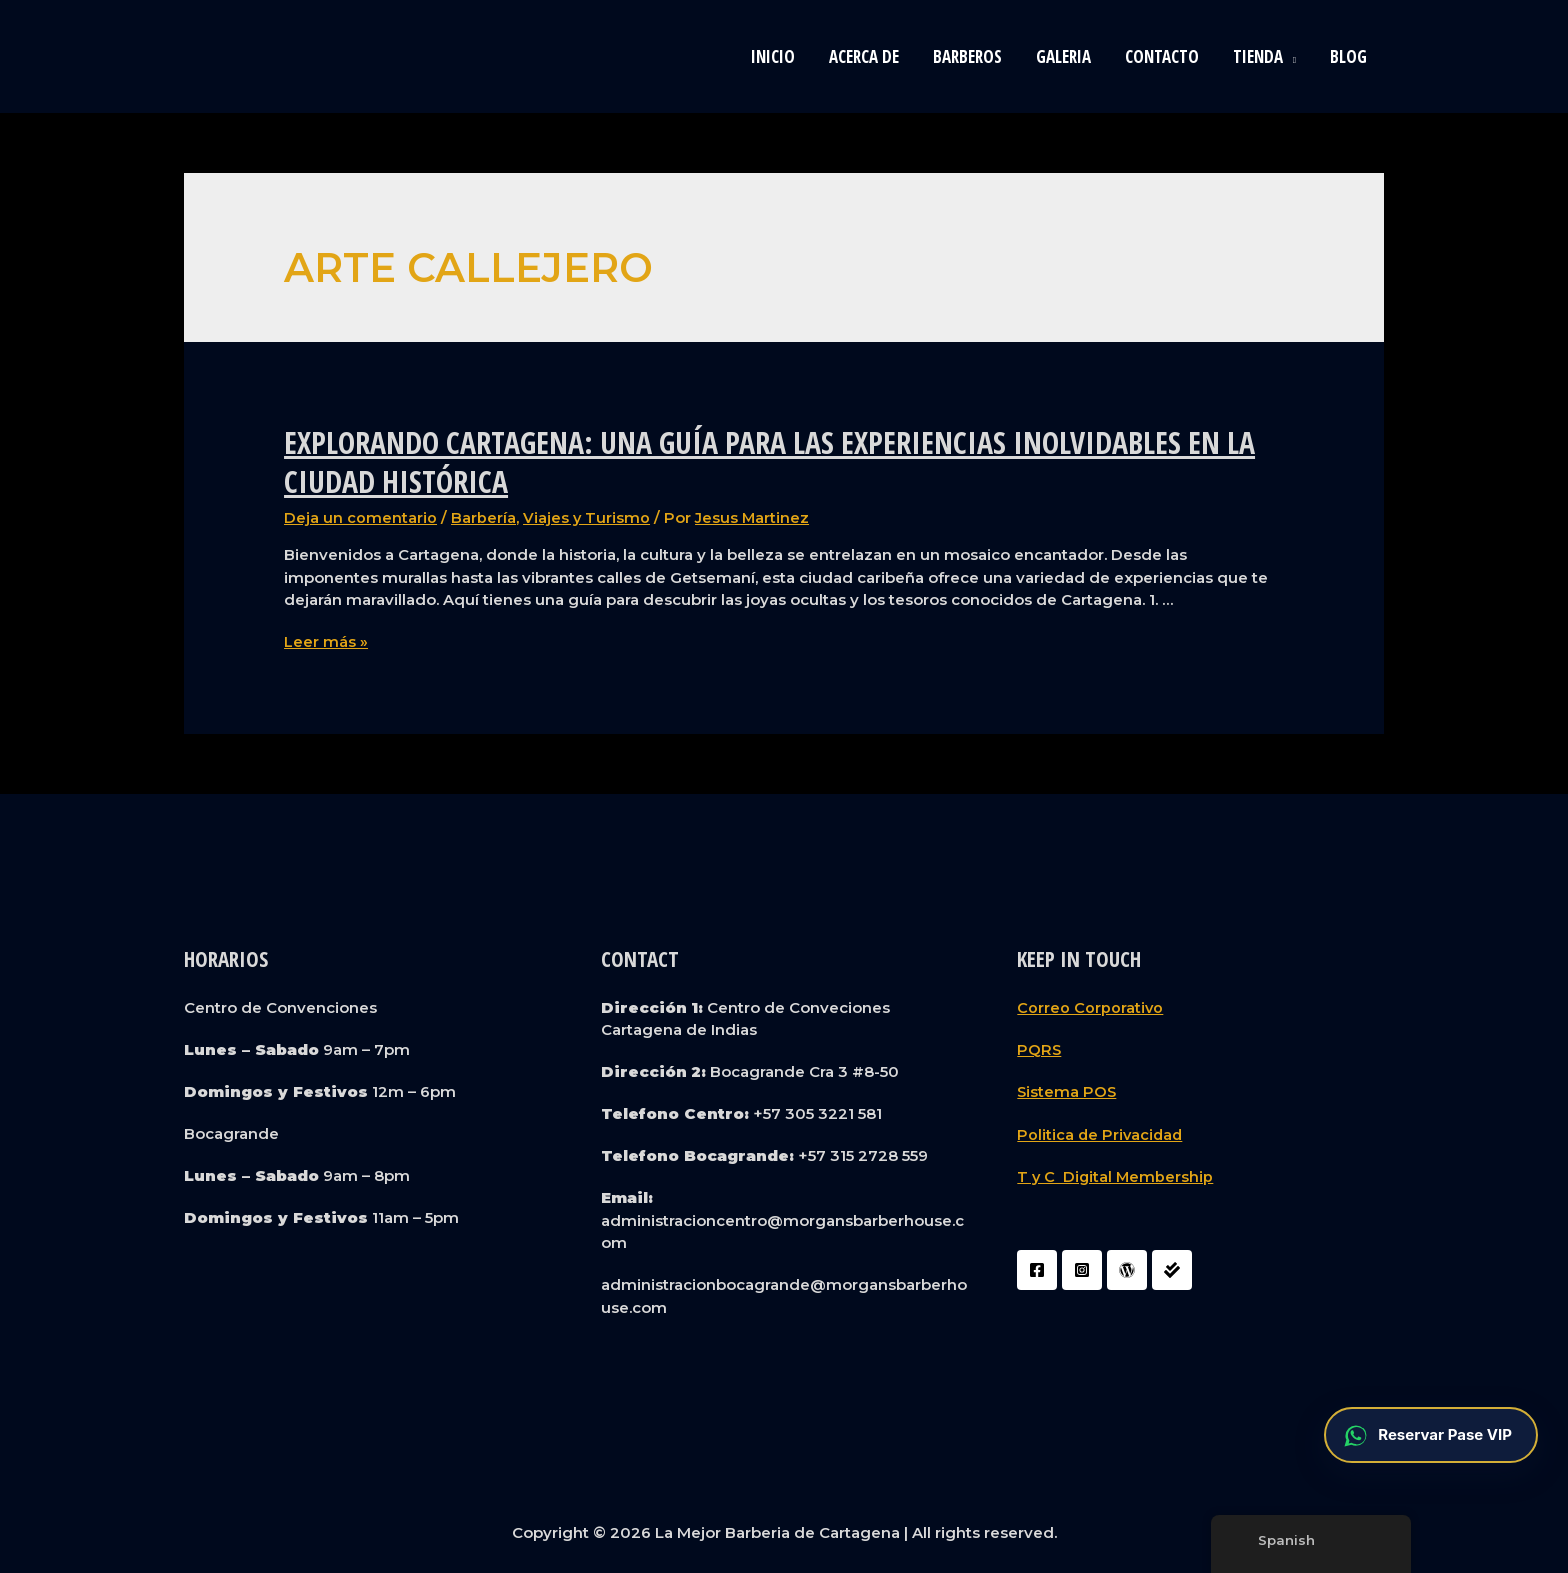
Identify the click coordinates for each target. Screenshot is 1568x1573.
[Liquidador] (1172, 1268)
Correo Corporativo (1090, 1006)
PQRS (1039, 1048)
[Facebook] (1037, 1268)
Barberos (967, 56)
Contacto (1162, 56)
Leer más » (326, 641)
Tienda (1258, 56)
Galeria (1063, 56)
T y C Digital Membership (1116, 1174)
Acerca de (864, 56)
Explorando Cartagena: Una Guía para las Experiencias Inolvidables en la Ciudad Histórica (769, 462)
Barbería (483, 517)
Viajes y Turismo (587, 517)
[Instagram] (1082, 1268)
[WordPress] (1127, 1268)
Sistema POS (1067, 1090)
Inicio (773, 56)
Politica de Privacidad (1101, 1132)
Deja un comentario (360, 517)
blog (1348, 56)
